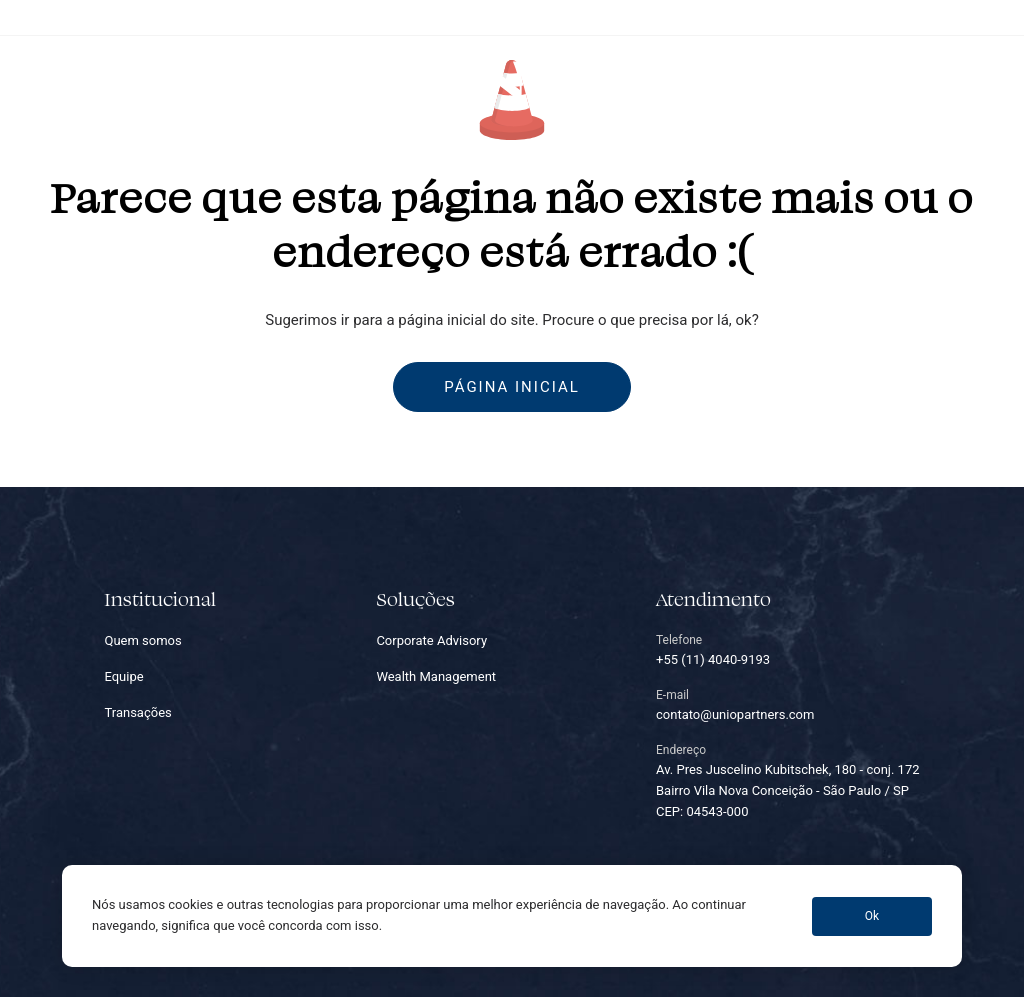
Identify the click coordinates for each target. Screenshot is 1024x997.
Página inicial (512, 387)
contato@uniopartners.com (941, 17)
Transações (650, 81)
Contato (835, 81)
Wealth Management (436, 676)
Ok (872, 916)
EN (1005, 81)
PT (968, 81)
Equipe (393, 81)
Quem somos (208, 81)
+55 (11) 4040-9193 (794, 17)
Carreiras (749, 81)
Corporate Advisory (431, 640)
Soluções (310, 81)
